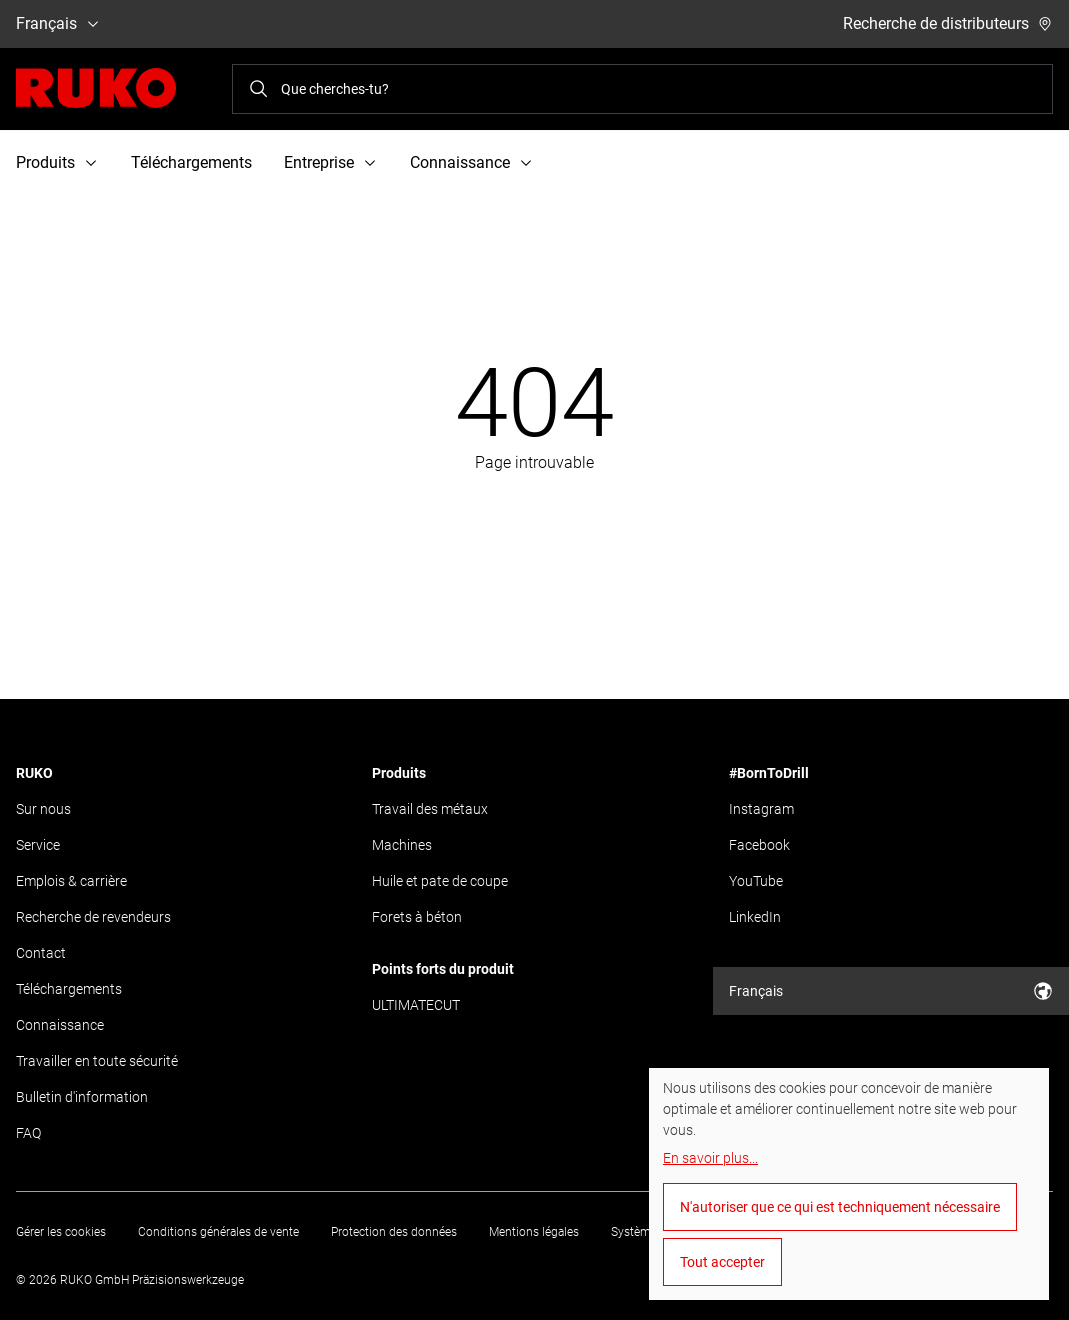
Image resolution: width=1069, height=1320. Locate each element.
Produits (399, 773)
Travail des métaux (430, 809)
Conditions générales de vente (218, 1232)
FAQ (28, 1133)
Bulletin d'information (82, 1097)
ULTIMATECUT (416, 1005)
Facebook (759, 845)
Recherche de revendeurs (93, 917)
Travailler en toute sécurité (97, 1061)
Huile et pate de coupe (440, 881)
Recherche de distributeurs (948, 23)
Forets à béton (417, 917)
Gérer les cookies (61, 1232)
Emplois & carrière (71, 881)
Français (58, 23)
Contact (41, 953)
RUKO (34, 773)
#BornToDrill (769, 773)
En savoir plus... (710, 1158)
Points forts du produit (443, 969)
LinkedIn (755, 917)
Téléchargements (191, 162)
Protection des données (394, 1232)
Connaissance (60, 1025)
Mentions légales (534, 1232)
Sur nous (43, 809)
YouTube (756, 881)
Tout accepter (722, 1262)
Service (38, 845)
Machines (402, 845)
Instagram (761, 809)
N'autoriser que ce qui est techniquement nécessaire (840, 1207)
